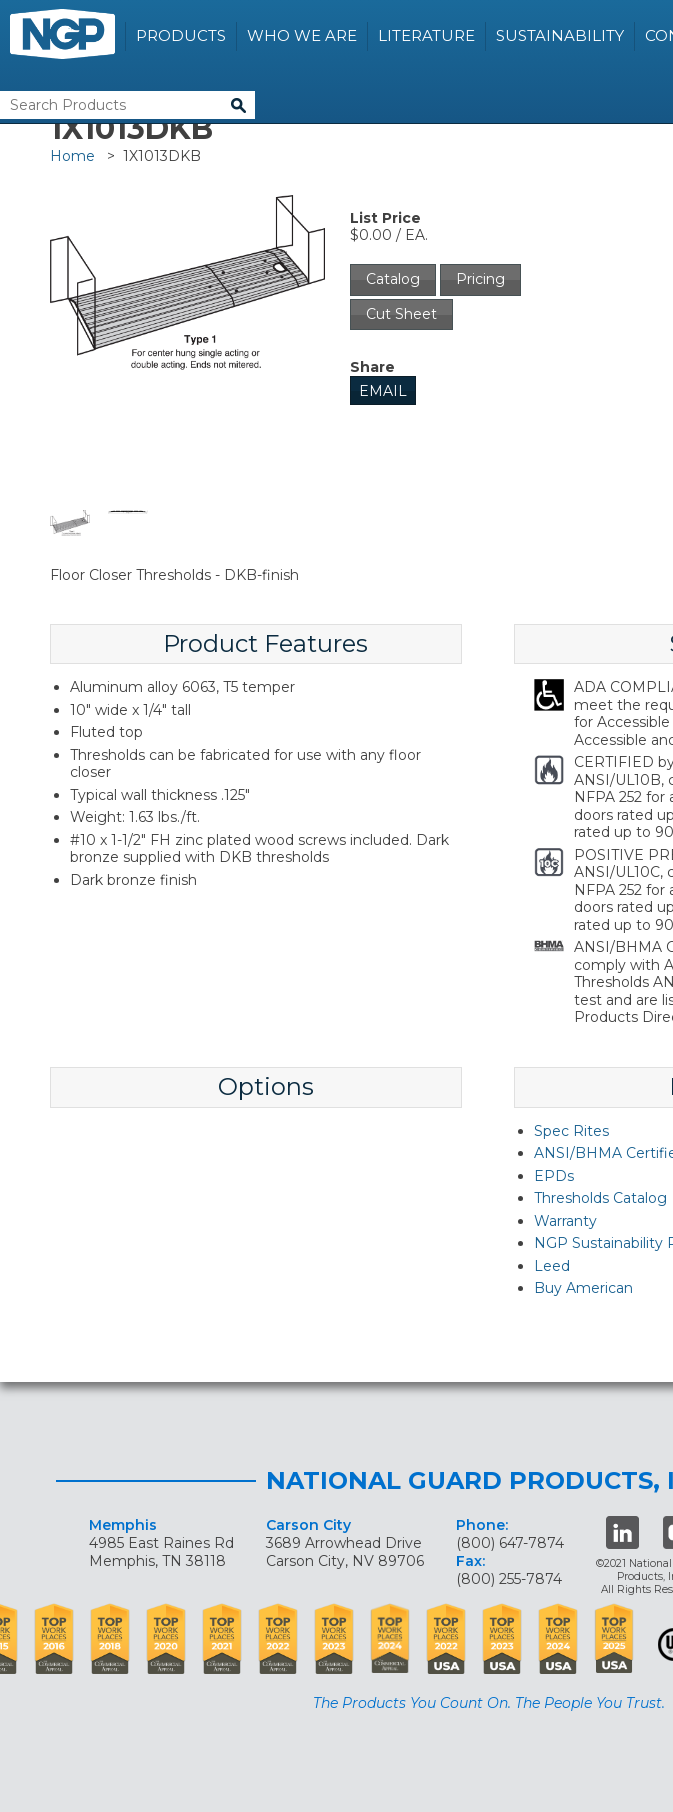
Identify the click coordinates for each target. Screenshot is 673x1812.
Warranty (565, 1221)
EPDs (554, 1176)
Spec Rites (571, 1131)
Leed (552, 1266)
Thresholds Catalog (600, 1198)
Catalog (393, 279)
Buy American (583, 1288)
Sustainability (560, 35)
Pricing (480, 279)
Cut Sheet (401, 314)
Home (72, 156)
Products (181, 35)
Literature (426, 35)
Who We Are (302, 35)
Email (383, 391)
